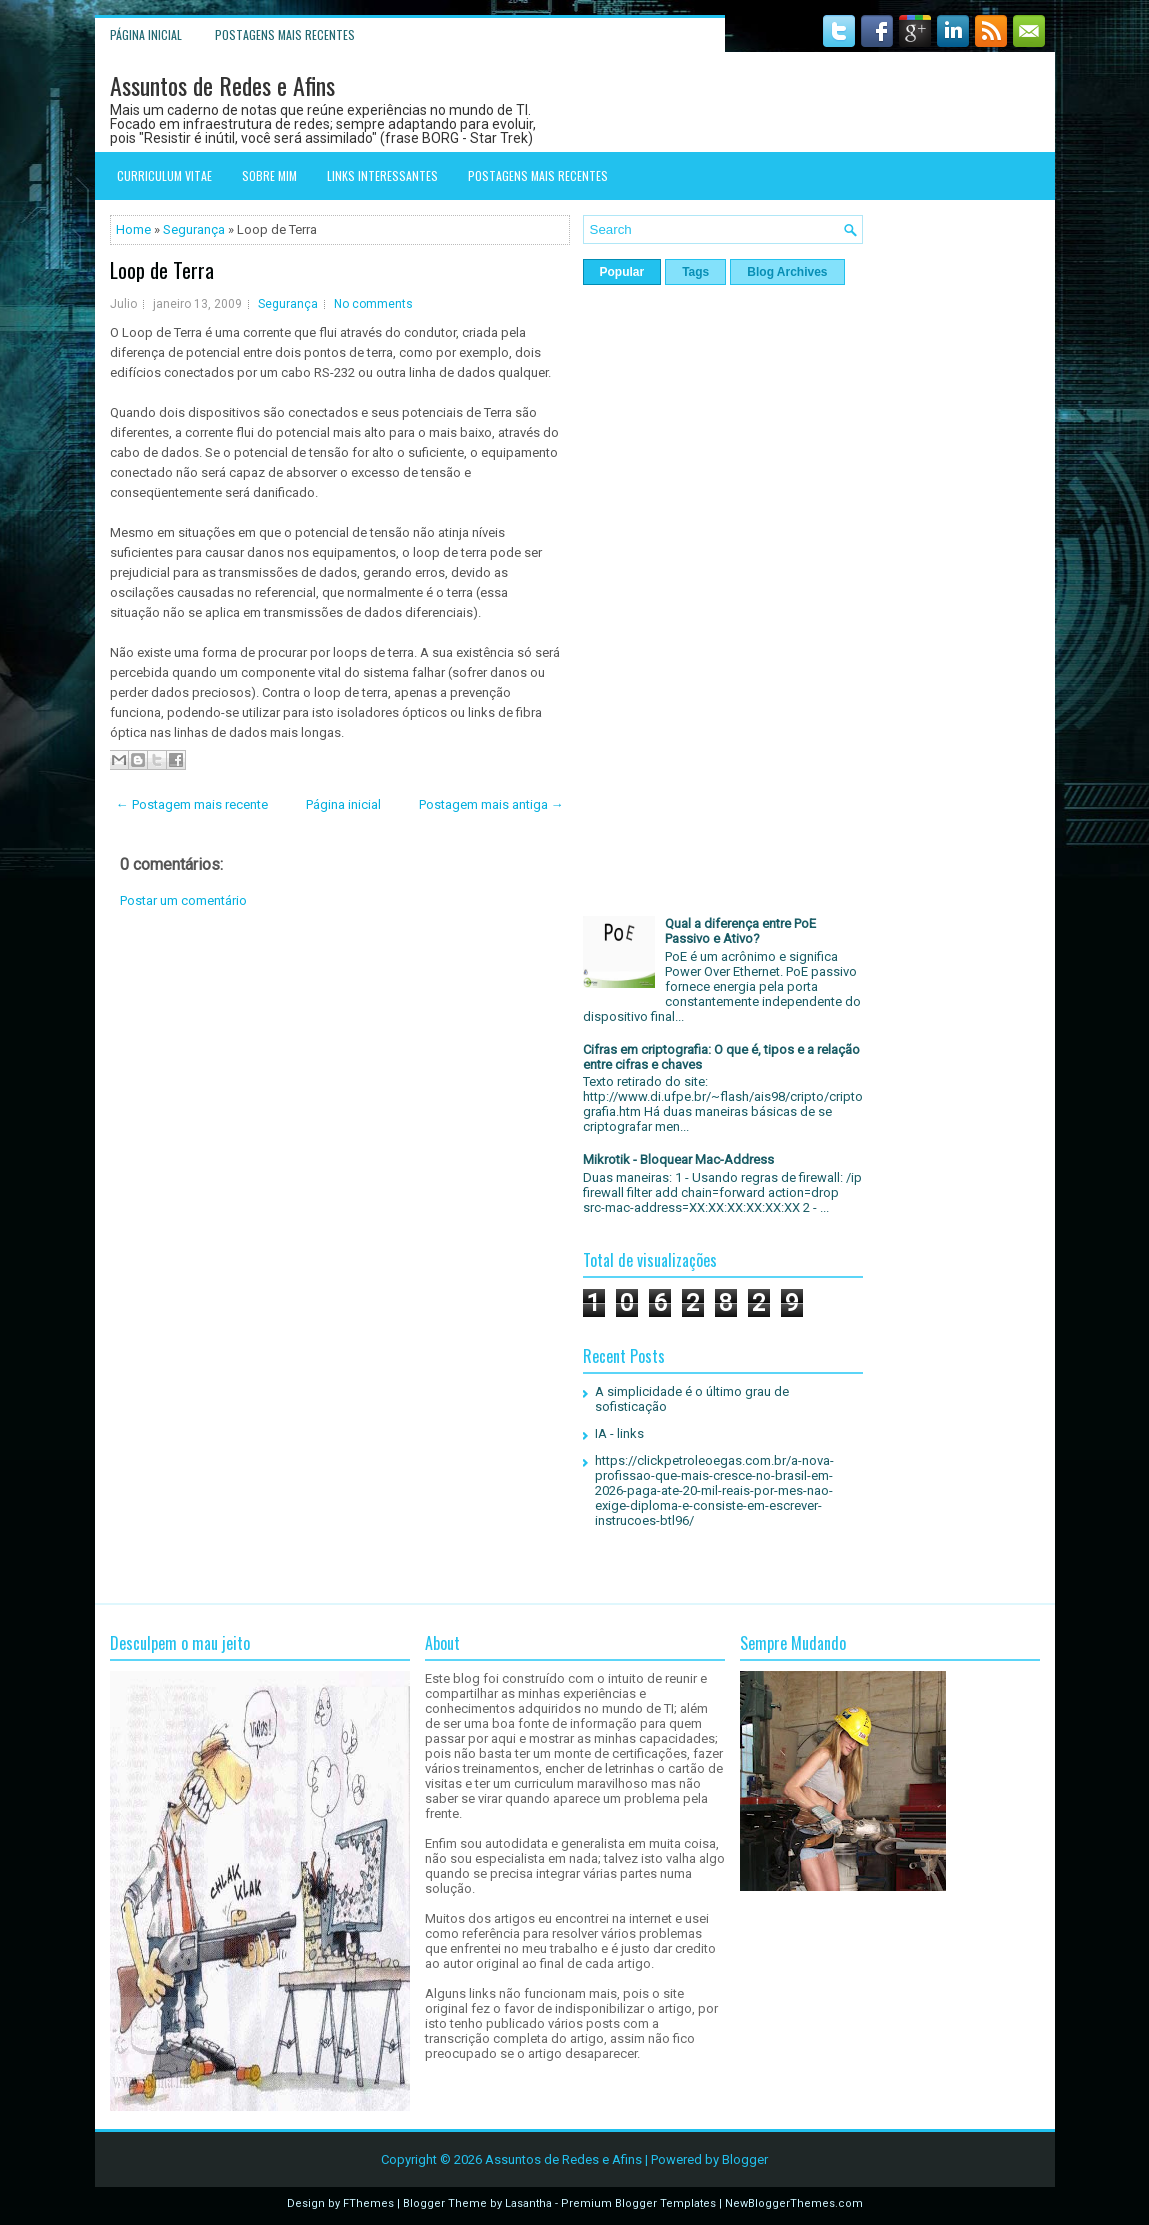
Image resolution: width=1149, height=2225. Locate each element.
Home (133, 229)
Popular (622, 272)
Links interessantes (382, 175)
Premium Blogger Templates (638, 2203)
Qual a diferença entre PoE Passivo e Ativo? (740, 931)
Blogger (745, 2159)
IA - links (619, 1433)
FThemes (368, 2203)
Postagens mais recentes (285, 34)
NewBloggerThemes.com (794, 2203)
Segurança (194, 229)
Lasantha (528, 2203)
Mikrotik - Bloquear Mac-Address (678, 1159)
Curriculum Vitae (164, 175)
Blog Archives (787, 272)
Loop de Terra (162, 270)
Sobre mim (269, 175)
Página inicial (146, 34)
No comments (373, 304)
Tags (695, 272)
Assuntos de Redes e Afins (222, 85)
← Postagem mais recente (192, 804)
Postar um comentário (183, 900)
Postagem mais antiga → (491, 804)
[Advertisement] (340, 1086)
